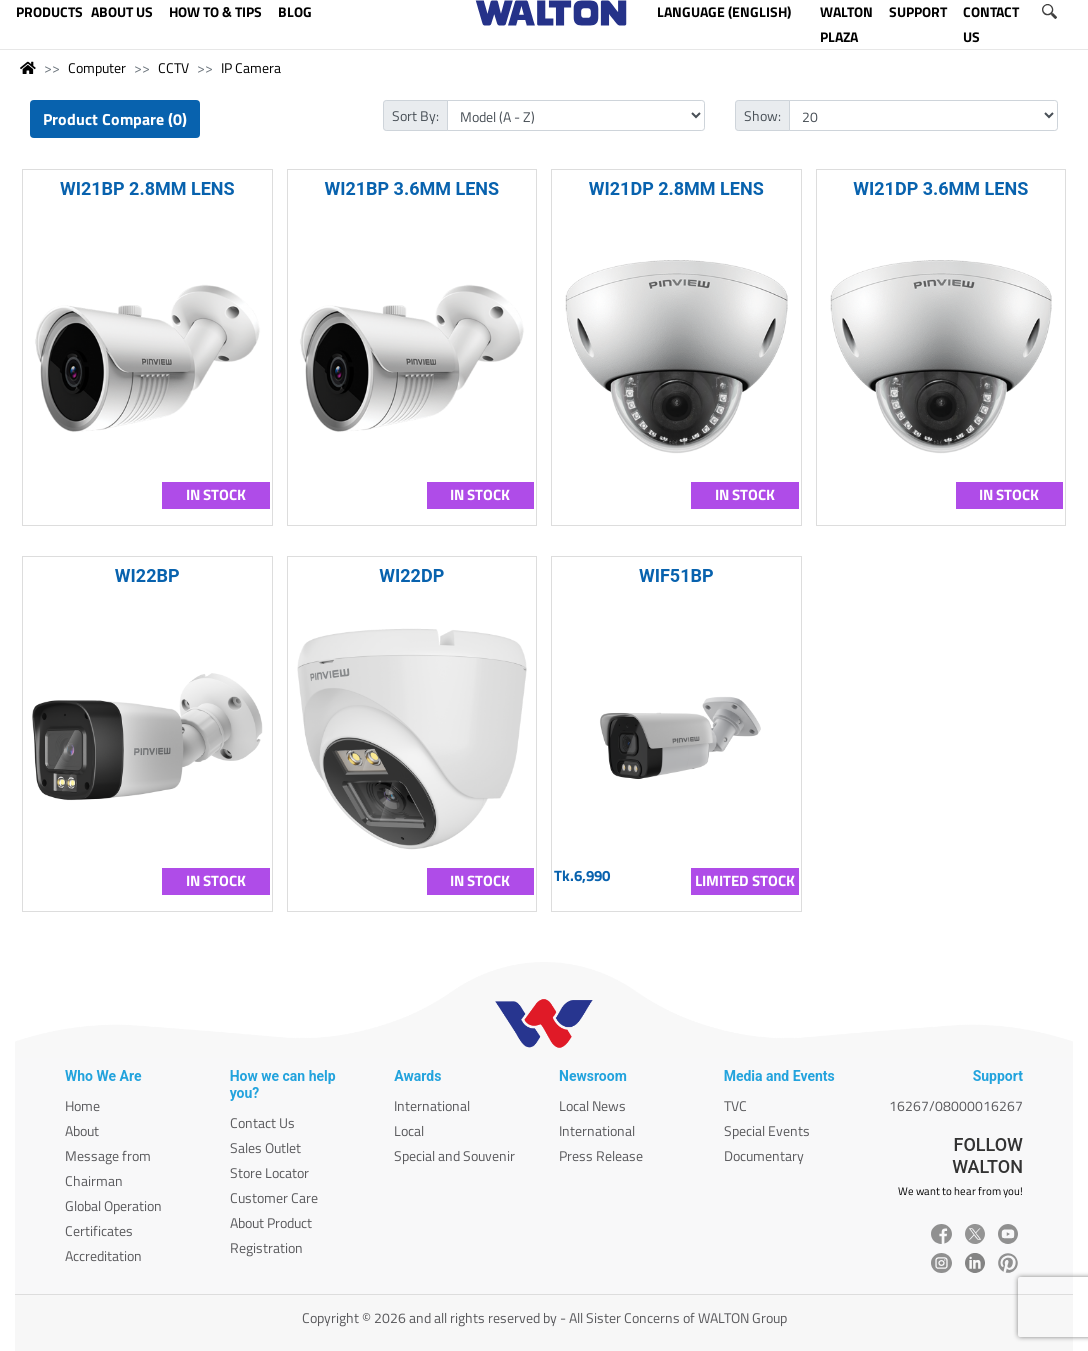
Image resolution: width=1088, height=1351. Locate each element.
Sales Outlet (265, 1147)
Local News (592, 1105)
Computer (97, 67)
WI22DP (411, 575)
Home (82, 1105)
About (82, 1130)
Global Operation (113, 1205)
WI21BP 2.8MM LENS (147, 188)
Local (409, 1130)
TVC (735, 1105)
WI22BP (147, 575)
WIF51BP (676, 575)
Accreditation (103, 1255)
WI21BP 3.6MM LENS (411, 188)
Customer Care (274, 1197)
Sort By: (415, 115)
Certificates (99, 1230)
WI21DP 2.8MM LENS (676, 188)
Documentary (764, 1155)
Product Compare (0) (115, 119)
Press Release (601, 1155)
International (432, 1105)
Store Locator (269, 1172)
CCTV (173, 67)
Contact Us (262, 1122)
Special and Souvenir (454, 1155)
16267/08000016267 (956, 1105)
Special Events (767, 1130)
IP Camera (251, 67)
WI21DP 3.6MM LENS (940, 188)
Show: (762, 115)
